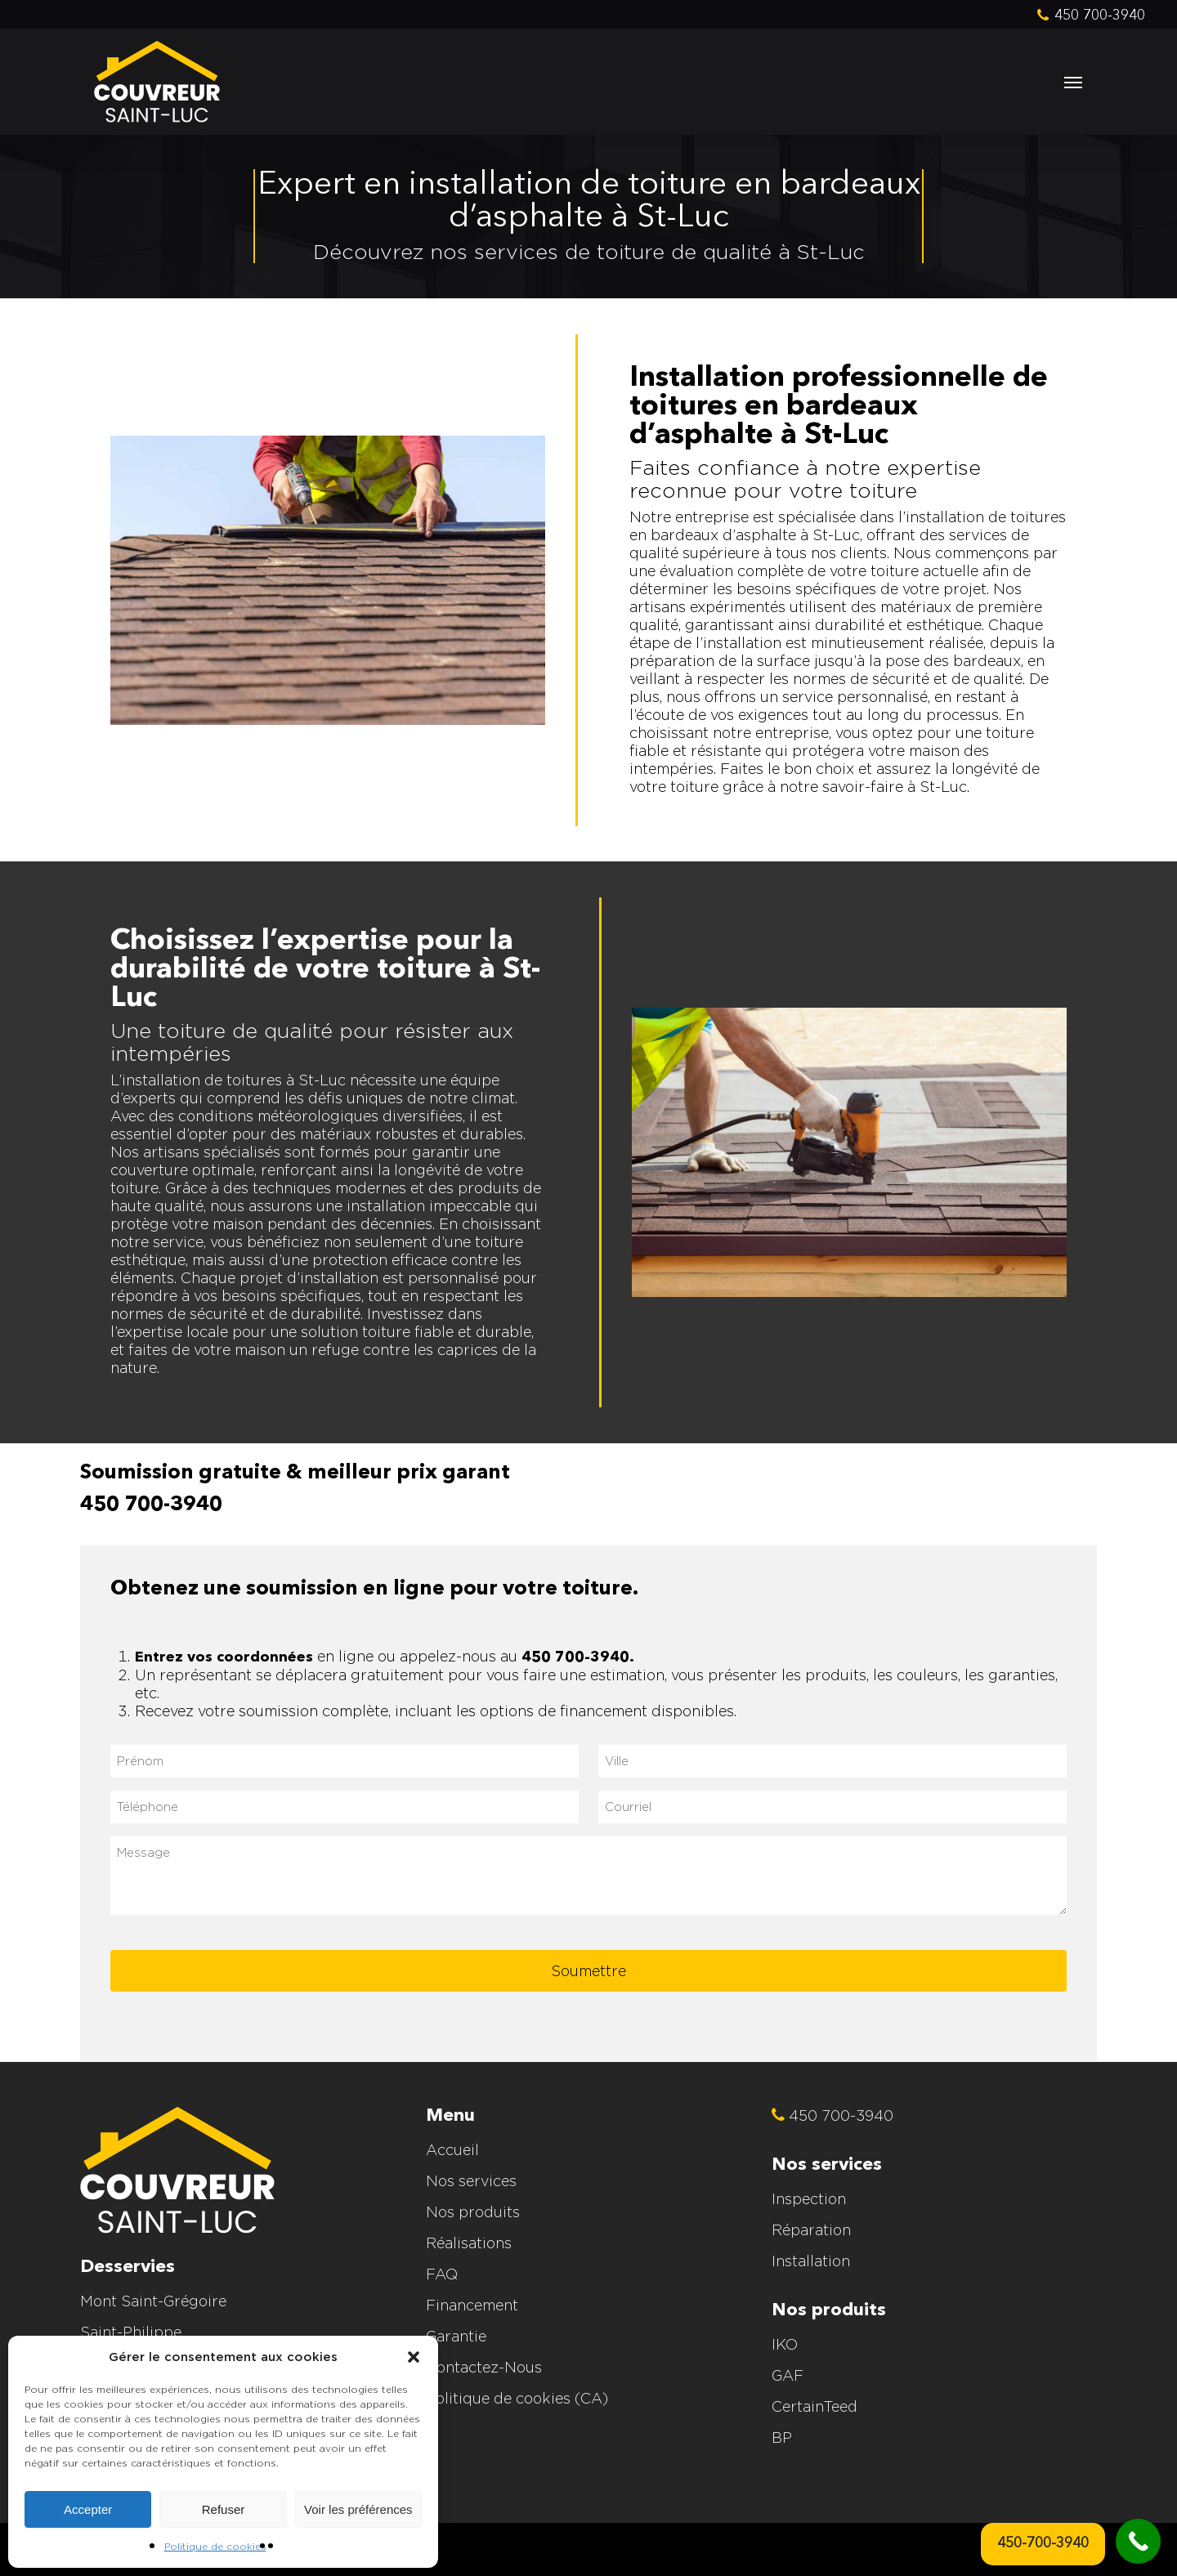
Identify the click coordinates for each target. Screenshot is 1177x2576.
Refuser (223, 2509)
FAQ (442, 2274)
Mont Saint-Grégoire (153, 2301)
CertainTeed (814, 2406)
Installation (811, 2261)
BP (782, 2437)
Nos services (471, 2180)
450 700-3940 (151, 1505)
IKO (785, 2344)
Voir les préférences (358, 2509)
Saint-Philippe (130, 2332)
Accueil (452, 2149)
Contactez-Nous (484, 2367)
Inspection (809, 2198)
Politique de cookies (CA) (517, 2398)
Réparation (811, 2229)
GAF (787, 2375)
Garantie (456, 2336)
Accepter (88, 2509)
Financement (472, 2305)
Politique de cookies (215, 2546)
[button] (413, 2357)
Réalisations (469, 2243)
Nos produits (473, 2211)
